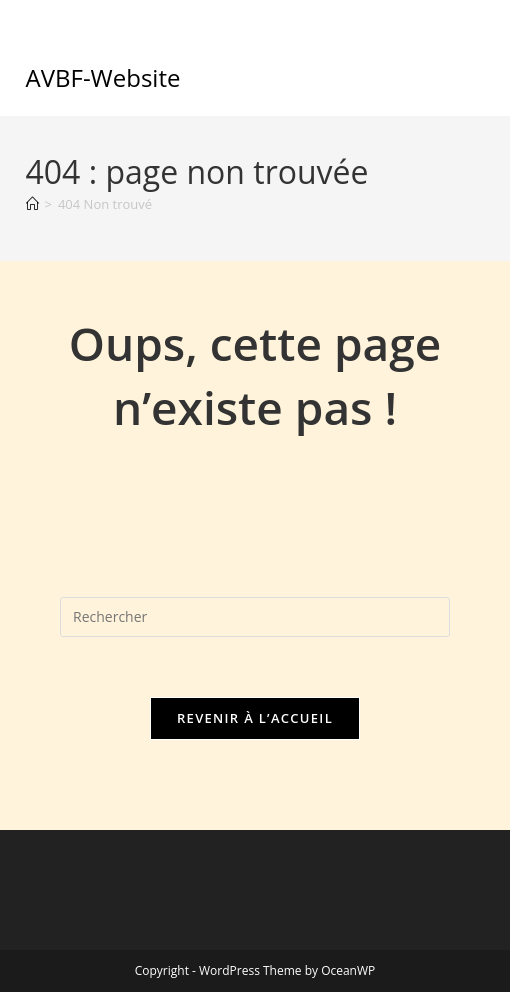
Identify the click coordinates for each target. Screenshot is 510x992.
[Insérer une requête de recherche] (255, 617)
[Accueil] (32, 204)
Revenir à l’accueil (255, 718)
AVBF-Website (103, 77)
